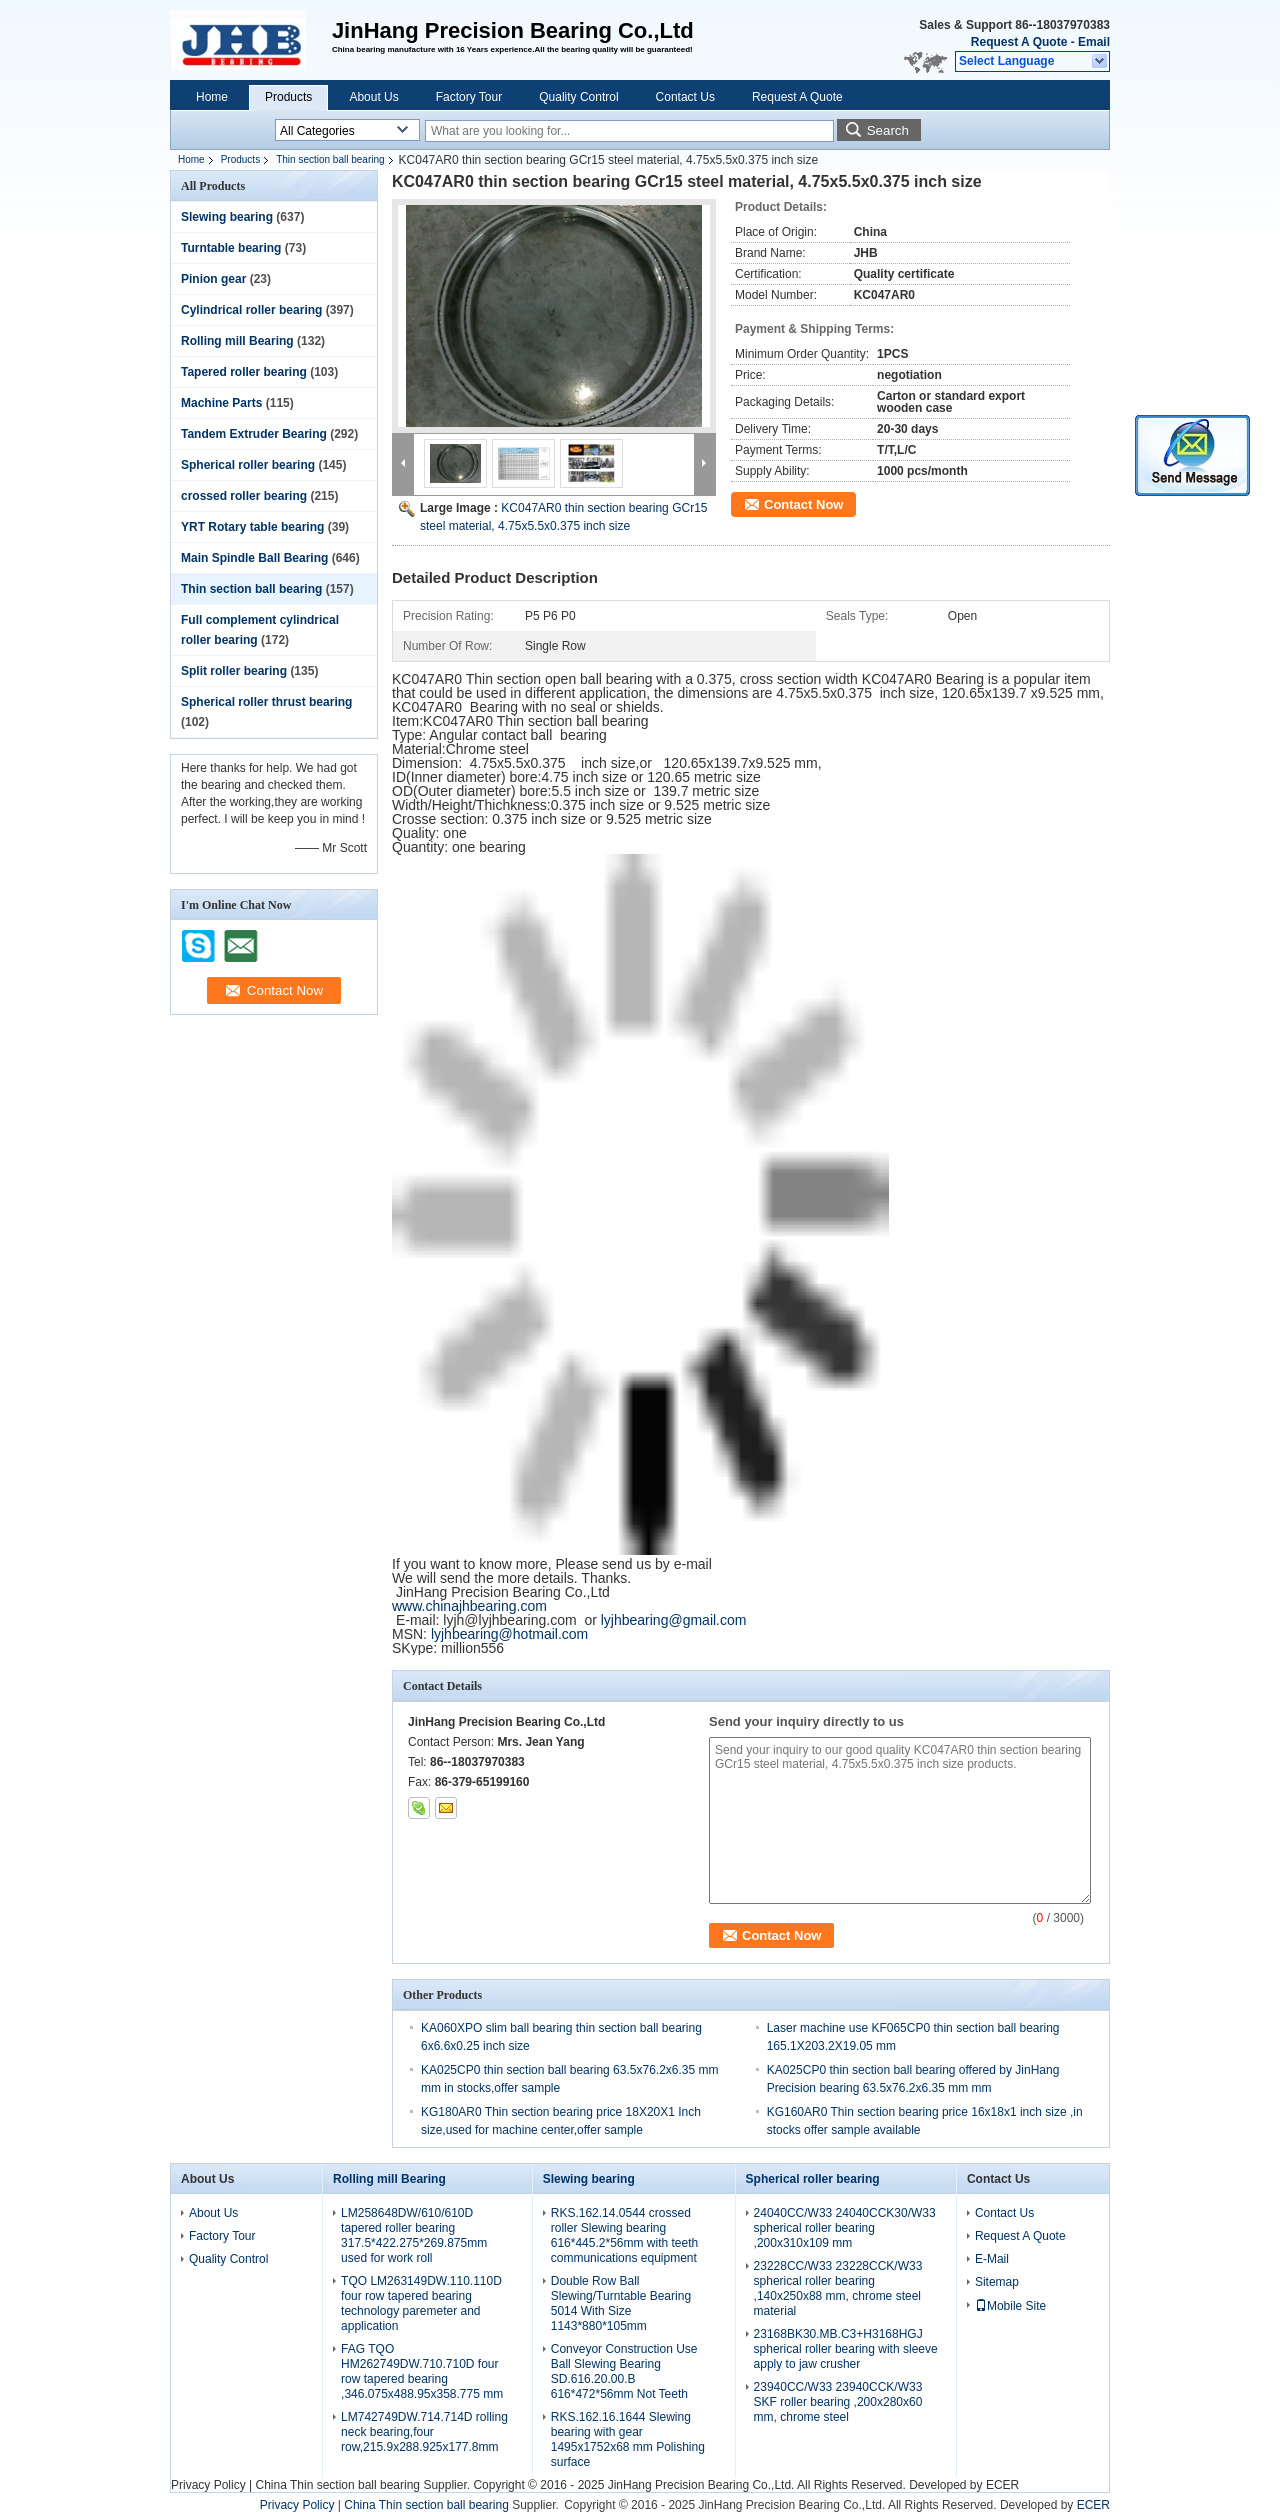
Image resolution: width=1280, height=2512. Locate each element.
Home (212, 97)
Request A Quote (1019, 42)
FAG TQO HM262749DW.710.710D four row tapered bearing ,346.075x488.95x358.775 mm (422, 2371)
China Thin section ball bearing (337, 2485)
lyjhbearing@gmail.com (674, 1620)
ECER (1002, 2485)
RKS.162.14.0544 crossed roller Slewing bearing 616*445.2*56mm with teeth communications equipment (624, 2235)
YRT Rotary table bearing (252, 527)
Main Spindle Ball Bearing (254, 558)
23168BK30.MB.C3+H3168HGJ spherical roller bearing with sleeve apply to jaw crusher (846, 2349)
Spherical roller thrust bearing (266, 702)
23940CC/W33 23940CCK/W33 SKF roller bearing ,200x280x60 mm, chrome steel (838, 2402)
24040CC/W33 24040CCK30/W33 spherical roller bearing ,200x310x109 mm (845, 2228)
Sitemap (997, 2282)
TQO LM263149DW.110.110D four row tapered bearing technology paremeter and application (421, 2303)
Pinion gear (213, 279)
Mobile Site (1010, 2306)
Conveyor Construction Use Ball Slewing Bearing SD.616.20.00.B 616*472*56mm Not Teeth (624, 2371)
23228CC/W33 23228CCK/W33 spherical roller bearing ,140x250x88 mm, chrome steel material (838, 2288)
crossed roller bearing (244, 496)
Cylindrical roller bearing (251, 310)
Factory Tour (469, 97)
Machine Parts (221, 403)
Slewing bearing (227, 217)
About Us (373, 97)
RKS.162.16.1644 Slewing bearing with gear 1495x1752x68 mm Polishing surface (628, 2439)
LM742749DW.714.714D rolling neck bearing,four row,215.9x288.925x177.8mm (424, 2432)
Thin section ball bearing (330, 159)
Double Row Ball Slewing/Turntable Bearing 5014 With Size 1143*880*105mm (621, 2303)
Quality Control (578, 97)
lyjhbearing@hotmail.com (509, 1634)
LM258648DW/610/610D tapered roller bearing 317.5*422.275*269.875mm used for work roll (414, 2235)
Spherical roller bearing (248, 465)
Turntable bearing (231, 248)
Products (288, 97)
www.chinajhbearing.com (469, 1606)
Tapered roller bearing (244, 372)
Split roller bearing (234, 671)
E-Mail (992, 2259)
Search (888, 130)
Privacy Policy (208, 2485)
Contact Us (685, 97)
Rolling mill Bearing (237, 341)
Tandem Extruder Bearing (254, 434)
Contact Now (803, 504)
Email (1094, 42)
